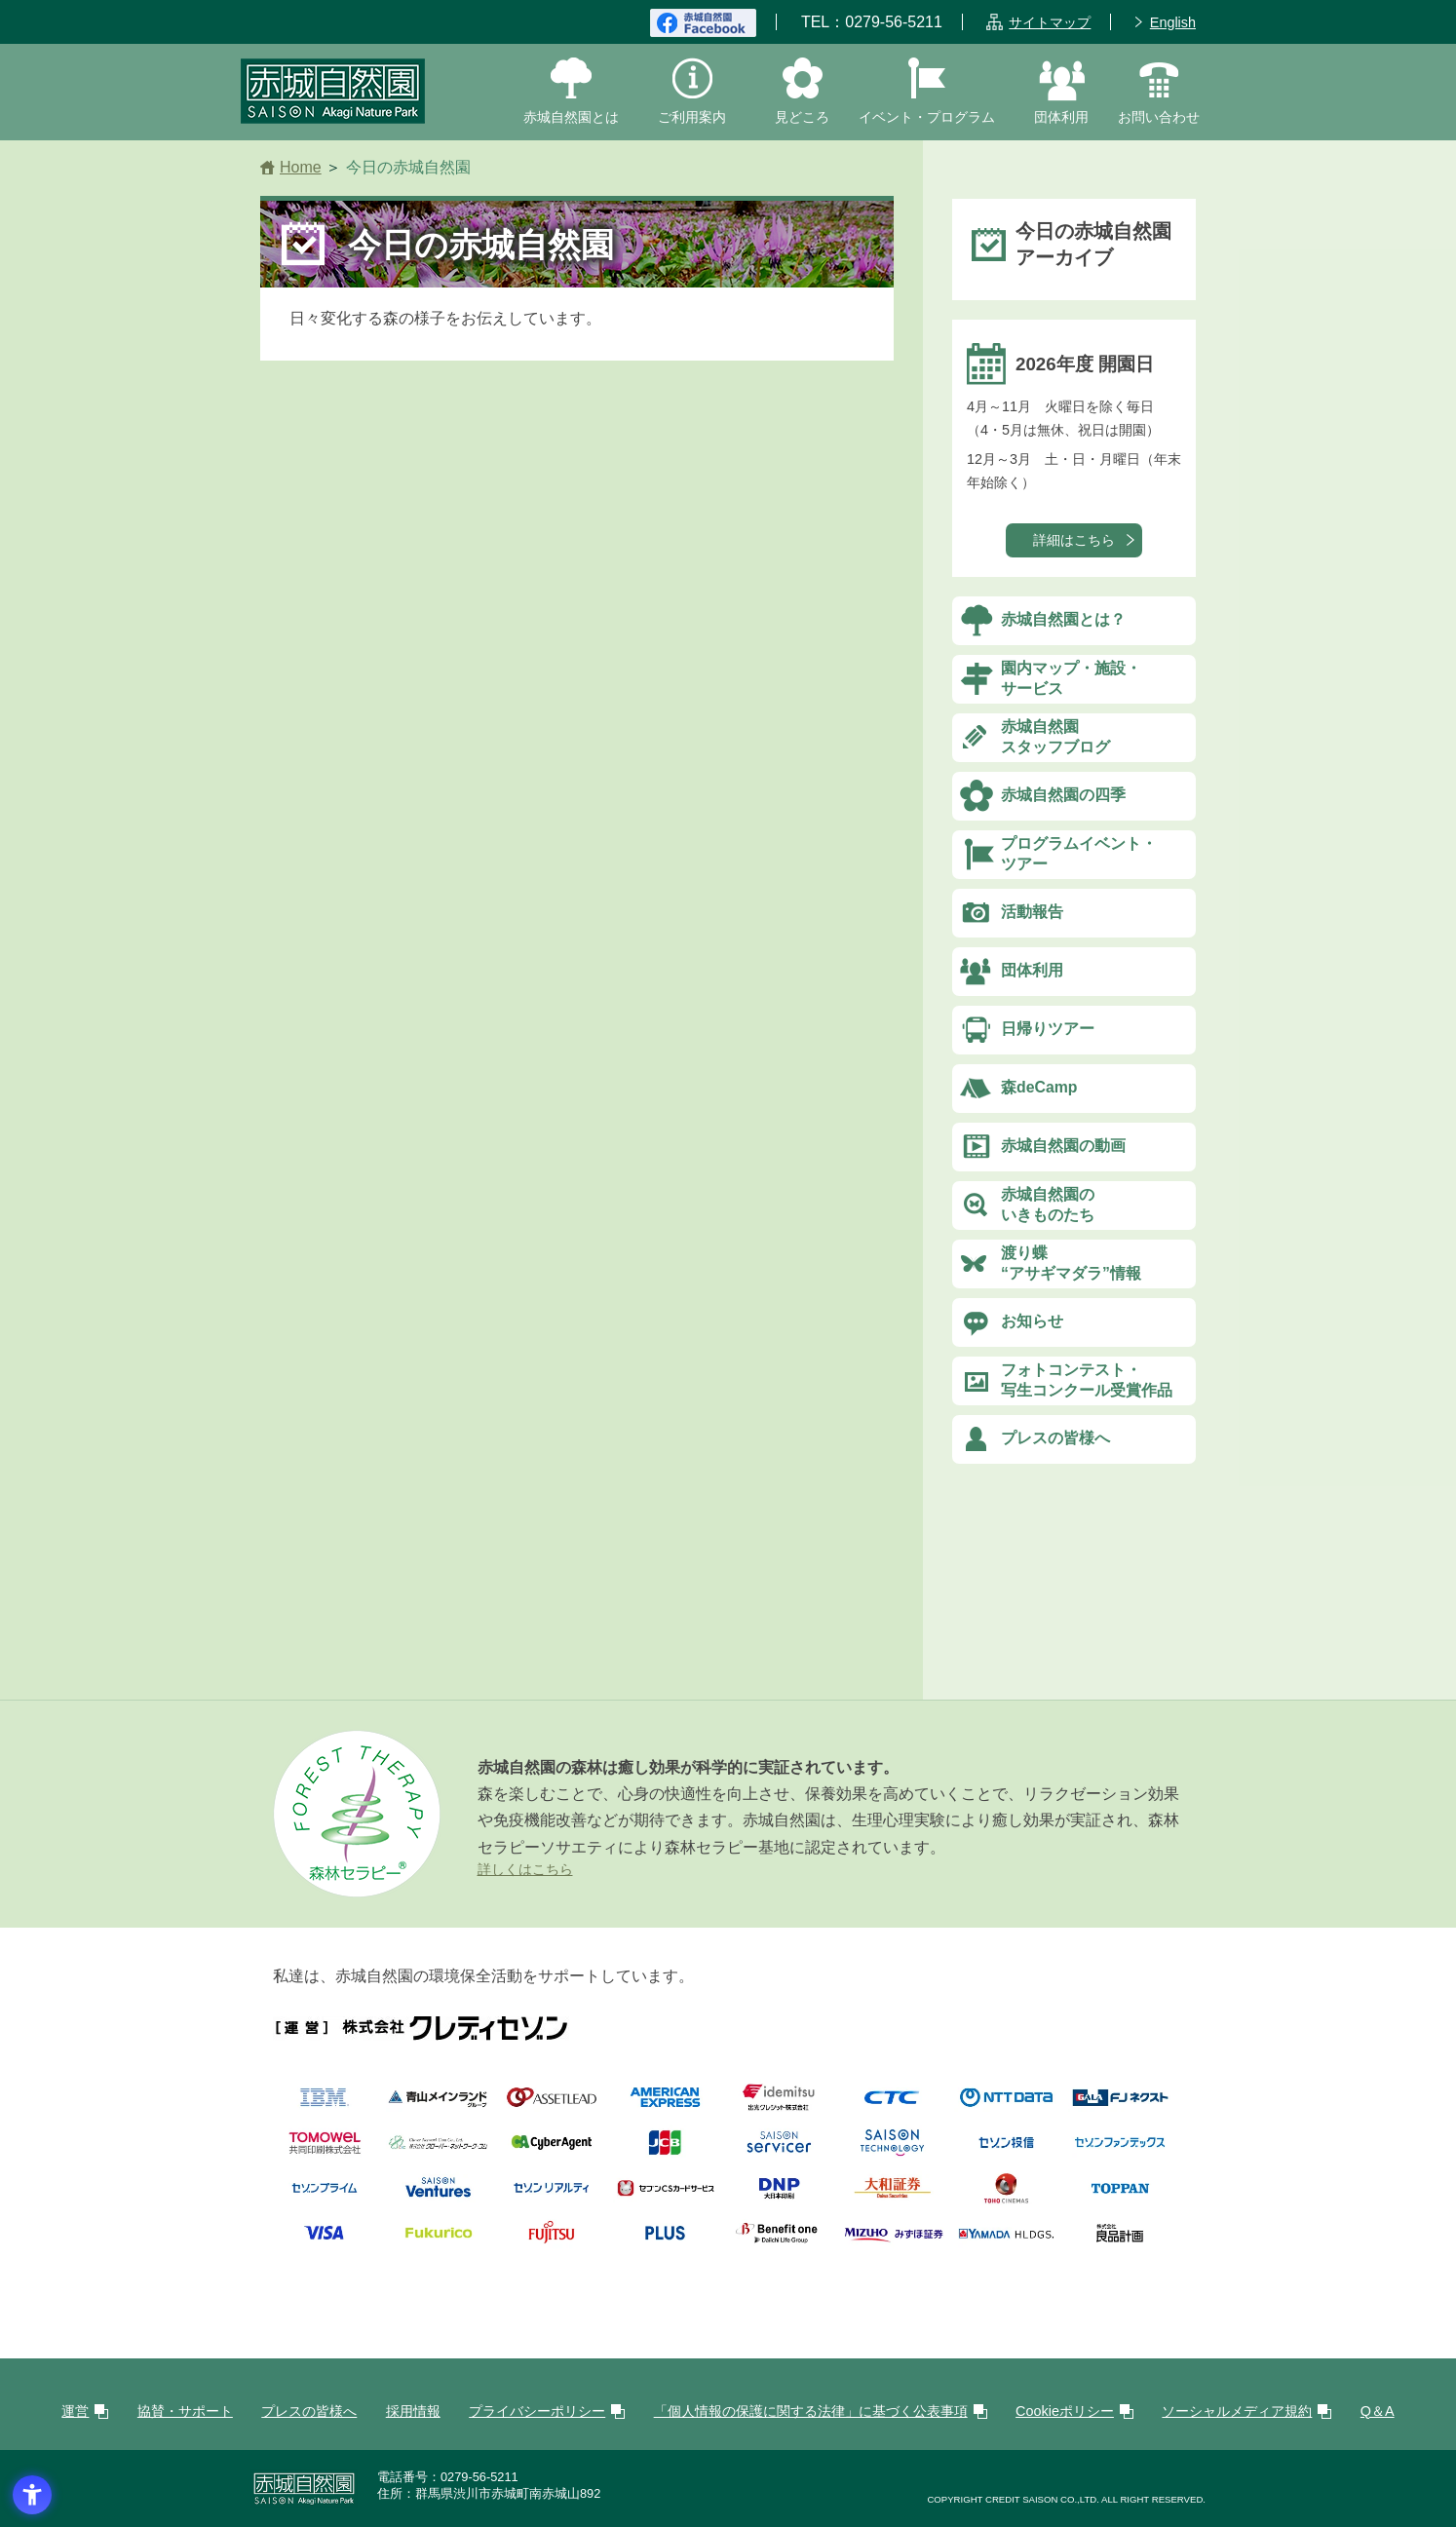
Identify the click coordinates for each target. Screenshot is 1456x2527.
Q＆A (1377, 2411)
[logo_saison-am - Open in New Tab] (1006, 2151)
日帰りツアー (1047, 1028)
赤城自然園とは (571, 117)
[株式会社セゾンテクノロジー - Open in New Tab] (892, 2151)
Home (301, 167)
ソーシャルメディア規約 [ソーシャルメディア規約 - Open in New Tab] (1237, 2411)
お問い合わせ (1159, 117)
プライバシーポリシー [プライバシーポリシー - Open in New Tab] (537, 2411)
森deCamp (1039, 1087)
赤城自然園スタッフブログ (1055, 736)
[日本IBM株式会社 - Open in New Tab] (325, 2105)
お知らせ (1032, 1321)
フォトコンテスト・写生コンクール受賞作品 (1086, 1379)
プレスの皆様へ (1055, 1438)
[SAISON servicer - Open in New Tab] (779, 2151)
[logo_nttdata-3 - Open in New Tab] (1006, 2105)
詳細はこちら (1074, 540)
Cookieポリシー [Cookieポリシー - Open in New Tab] (1064, 2411)
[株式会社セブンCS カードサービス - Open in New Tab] (665, 2196)
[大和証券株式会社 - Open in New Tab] (892, 2196)
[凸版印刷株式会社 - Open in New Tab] (1120, 2196)
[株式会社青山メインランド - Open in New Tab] (438, 2105)
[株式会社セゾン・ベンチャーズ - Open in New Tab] (438, 2196)
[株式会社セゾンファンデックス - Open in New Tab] (1120, 2151)
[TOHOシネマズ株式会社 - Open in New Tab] (1006, 2196)
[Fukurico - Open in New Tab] (438, 2242)
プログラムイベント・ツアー (1079, 853)
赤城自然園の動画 (1063, 1145)
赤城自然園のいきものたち (1047, 1204)
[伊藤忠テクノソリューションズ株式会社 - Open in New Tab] (892, 2105)
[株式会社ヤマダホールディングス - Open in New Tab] (1006, 2242)
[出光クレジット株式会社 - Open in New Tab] (779, 2105)
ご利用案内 (692, 117)
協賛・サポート (185, 2411)
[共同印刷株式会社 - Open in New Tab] (325, 2151)
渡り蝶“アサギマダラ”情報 (1071, 1263)
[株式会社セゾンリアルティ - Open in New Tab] (552, 2196)
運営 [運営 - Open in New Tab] (75, 2411)
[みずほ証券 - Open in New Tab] (892, 2242)
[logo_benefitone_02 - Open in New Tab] (779, 2242)
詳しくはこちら (525, 1869)
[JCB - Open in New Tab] (665, 2151)
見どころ (802, 117)
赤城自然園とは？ (1063, 619)
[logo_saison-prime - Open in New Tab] (325, 2196)
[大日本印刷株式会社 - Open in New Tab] (779, 2196)
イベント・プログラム (927, 117)
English (1173, 22)
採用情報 (413, 2411)
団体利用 (1061, 117)
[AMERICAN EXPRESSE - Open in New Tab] (665, 2105)
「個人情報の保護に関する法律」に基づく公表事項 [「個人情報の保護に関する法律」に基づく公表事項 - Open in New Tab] (811, 2411)
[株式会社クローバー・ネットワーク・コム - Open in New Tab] (438, 2151)
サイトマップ (1050, 22)
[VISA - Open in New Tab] (325, 2242)
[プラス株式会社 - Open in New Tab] (665, 2242)
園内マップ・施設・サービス (1071, 678)
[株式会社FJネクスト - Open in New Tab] (1120, 2105)
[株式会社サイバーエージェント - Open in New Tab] (552, 2151)
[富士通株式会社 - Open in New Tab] (552, 2242)
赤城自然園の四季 (1063, 794)
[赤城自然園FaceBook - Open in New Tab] (703, 22)
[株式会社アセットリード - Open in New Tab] (552, 2105)
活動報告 (1032, 911)
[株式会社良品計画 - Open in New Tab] (1120, 2242)
